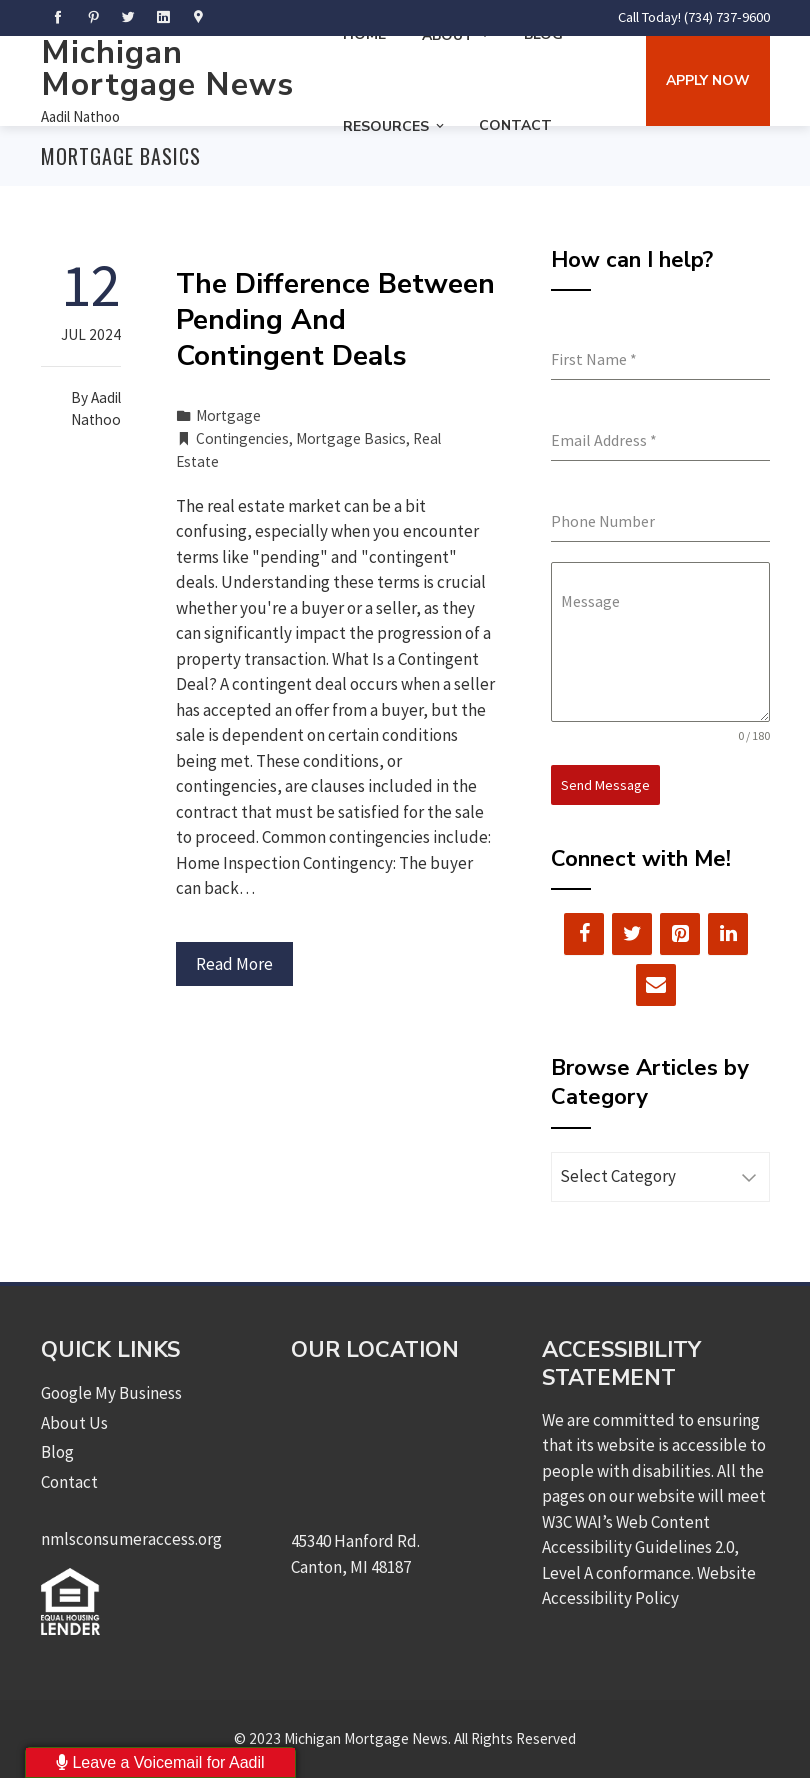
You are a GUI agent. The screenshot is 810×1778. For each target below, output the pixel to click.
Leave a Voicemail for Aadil (160, 1762)
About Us (74, 1423)
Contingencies (242, 438)
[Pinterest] (680, 934)
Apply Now (708, 80)
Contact (515, 125)
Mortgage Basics (351, 438)
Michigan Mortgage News (167, 68)
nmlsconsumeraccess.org (131, 1539)
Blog (57, 1452)
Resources (395, 126)
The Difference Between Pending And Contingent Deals (335, 320)
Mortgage (228, 415)
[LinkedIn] (728, 934)
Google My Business (111, 1393)
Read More (234, 964)
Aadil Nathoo (80, 116)
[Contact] (656, 985)
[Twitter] (632, 934)
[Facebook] (584, 934)
